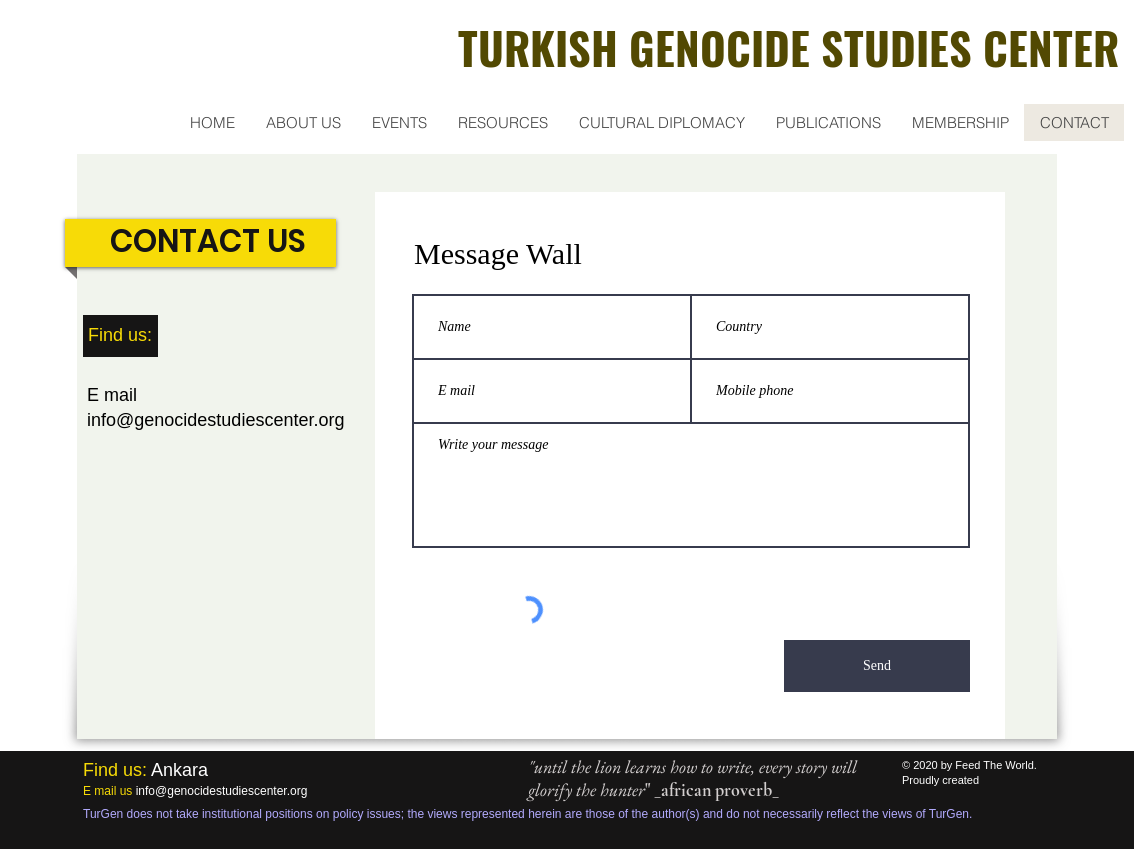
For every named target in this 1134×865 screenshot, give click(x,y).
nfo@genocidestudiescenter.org (222, 791)
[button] (303, 122)
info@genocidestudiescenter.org (215, 420)
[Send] (877, 666)
